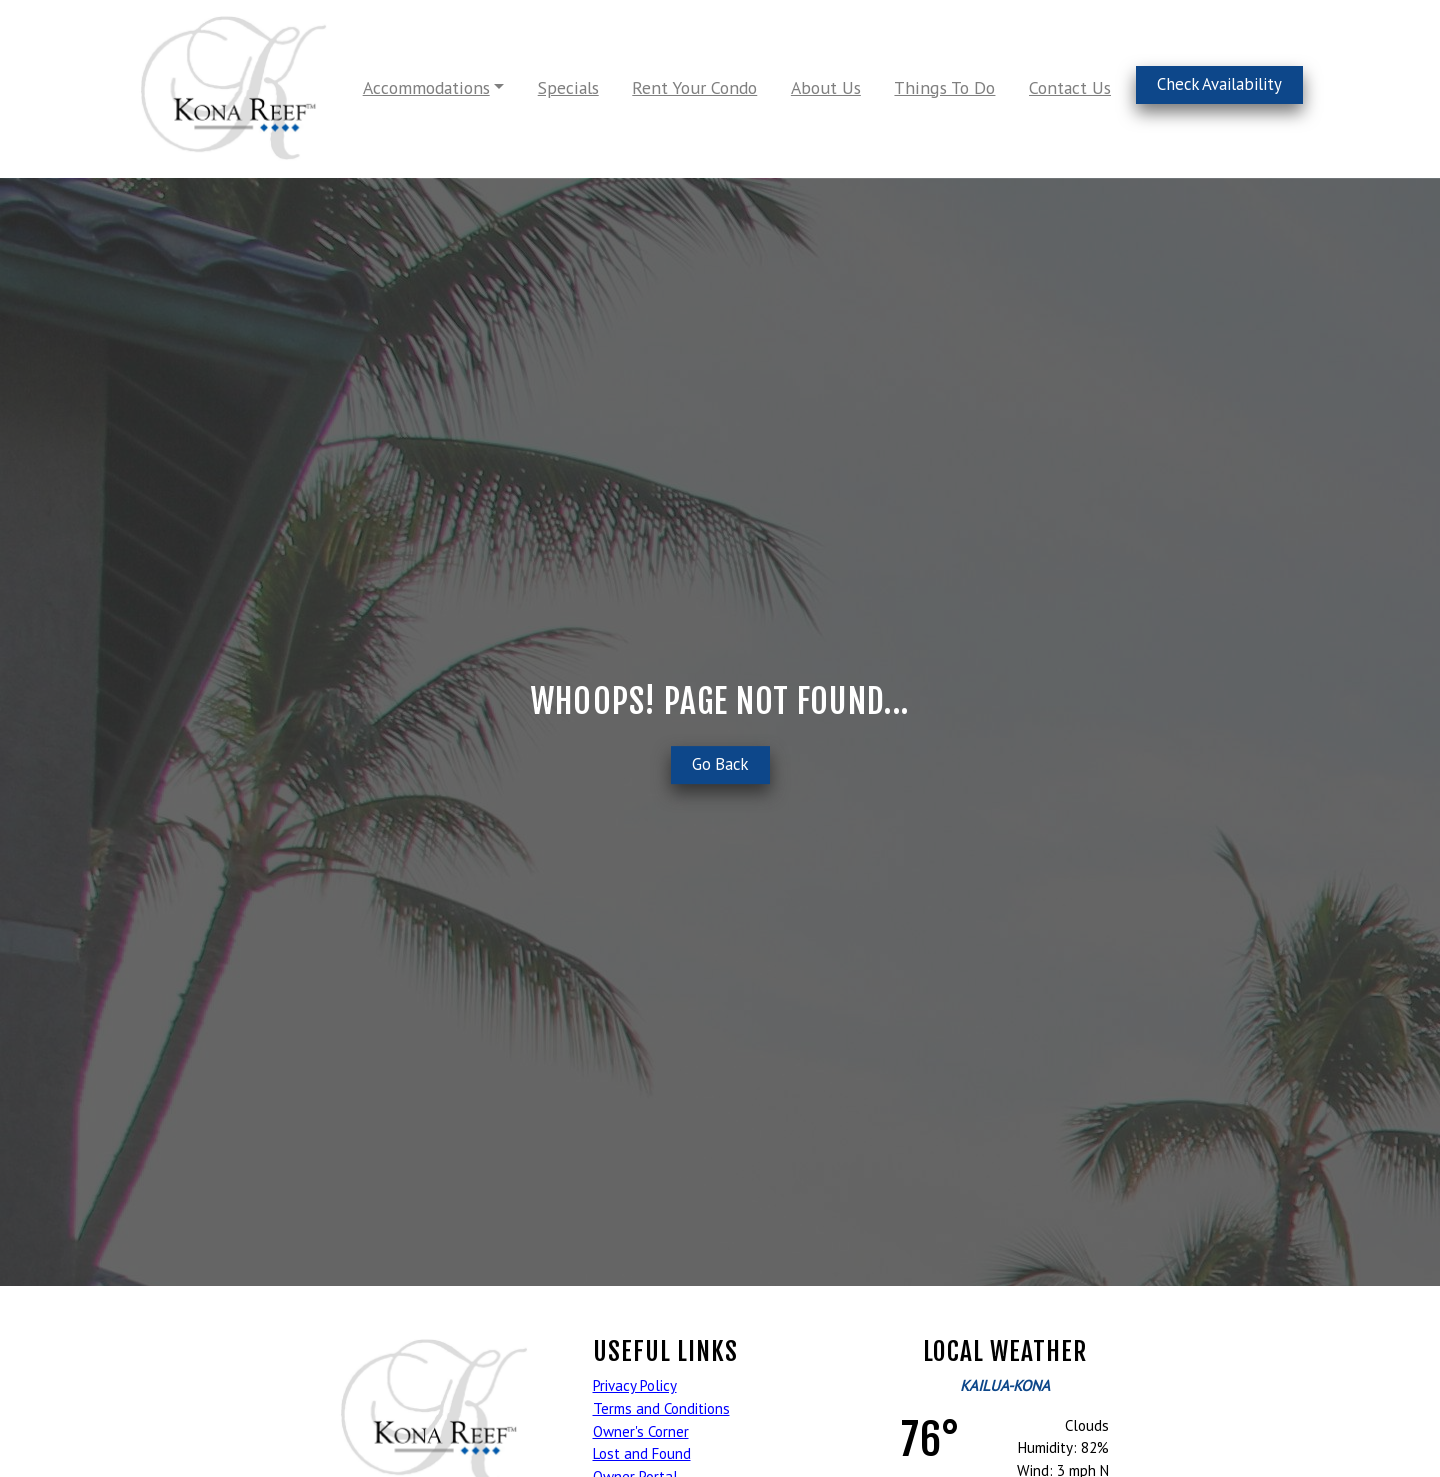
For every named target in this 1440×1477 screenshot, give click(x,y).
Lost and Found (642, 1453)
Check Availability (1219, 84)
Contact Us (1070, 87)
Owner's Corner (641, 1431)
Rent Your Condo (694, 87)
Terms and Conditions (661, 1408)
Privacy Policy (635, 1385)
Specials (568, 87)
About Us (826, 87)
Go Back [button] (720, 764)
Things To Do (944, 87)
